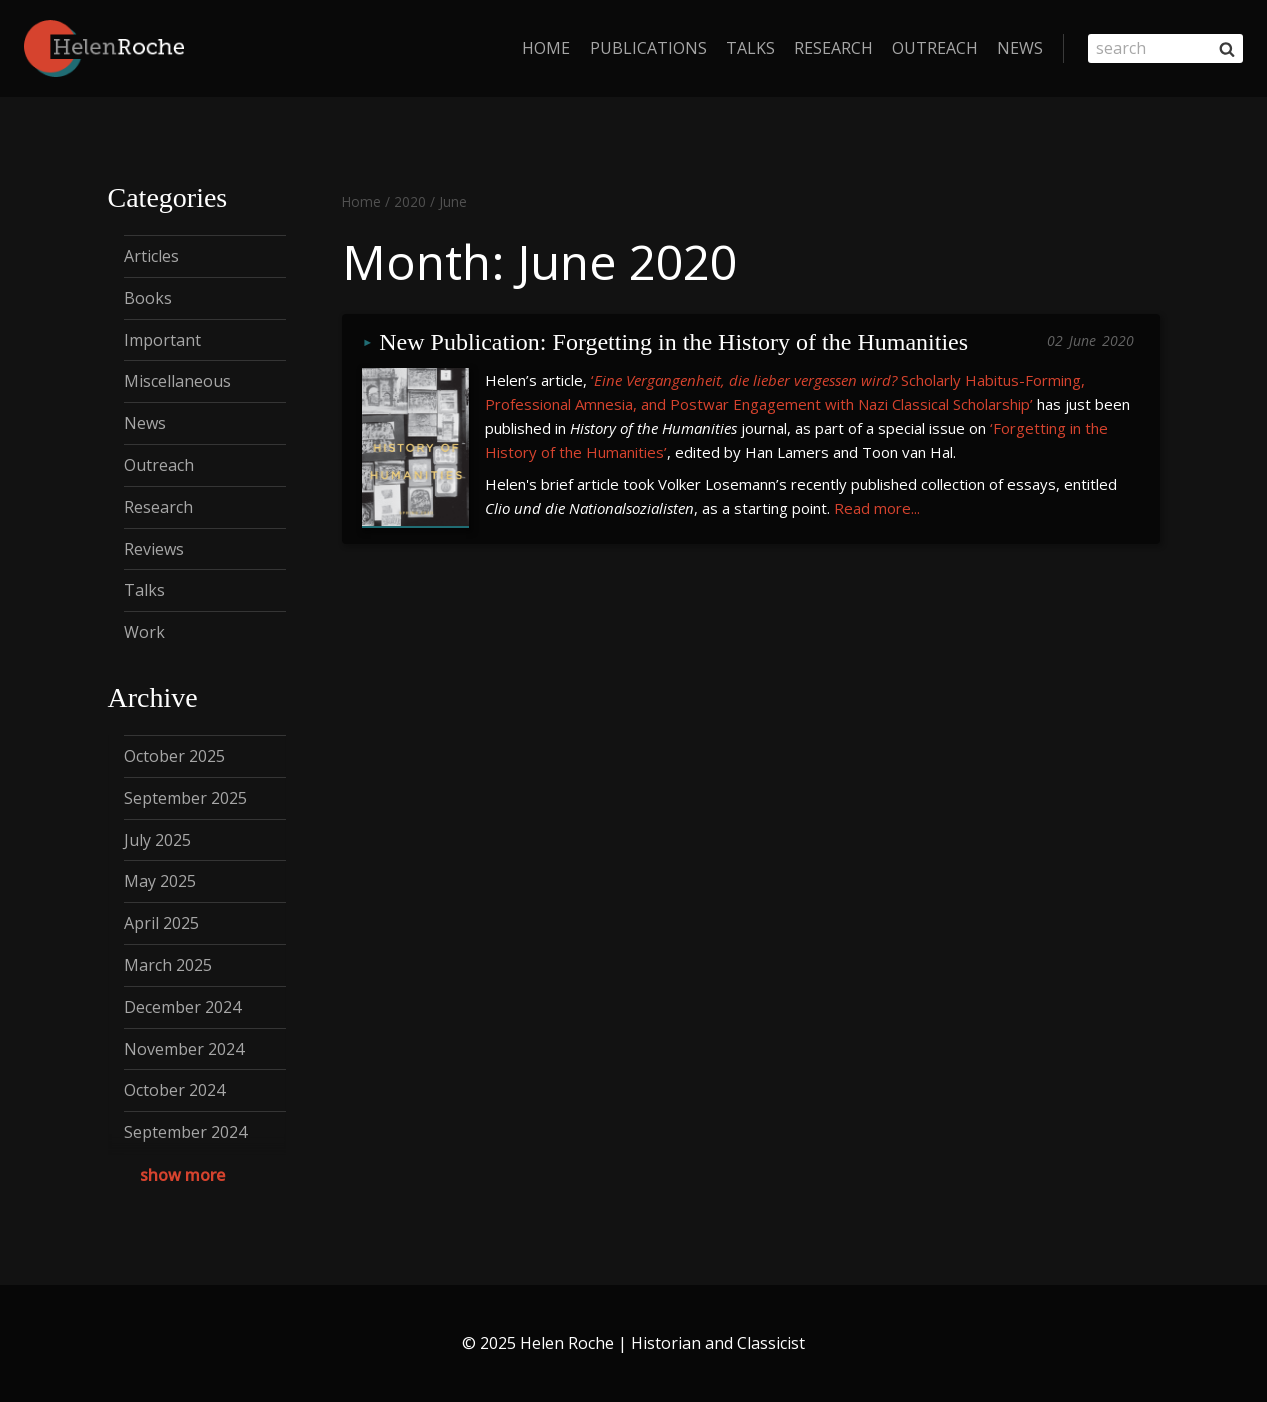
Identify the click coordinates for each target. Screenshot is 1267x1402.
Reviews (154, 549)
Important (162, 340)
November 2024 (184, 1049)
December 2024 (182, 1007)
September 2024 (185, 1132)
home (546, 48)
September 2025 (185, 798)
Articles (151, 256)
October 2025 (174, 756)
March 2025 (168, 965)
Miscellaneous (177, 381)
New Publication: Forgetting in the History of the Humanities (673, 342)
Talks (750, 48)
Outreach (935, 48)
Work (144, 632)
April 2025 (161, 923)
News (1020, 48)
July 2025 (157, 840)
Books (148, 298)
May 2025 (160, 881)
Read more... (877, 508)
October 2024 (174, 1090)
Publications (648, 48)
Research (833, 48)
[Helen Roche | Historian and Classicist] (104, 48)
